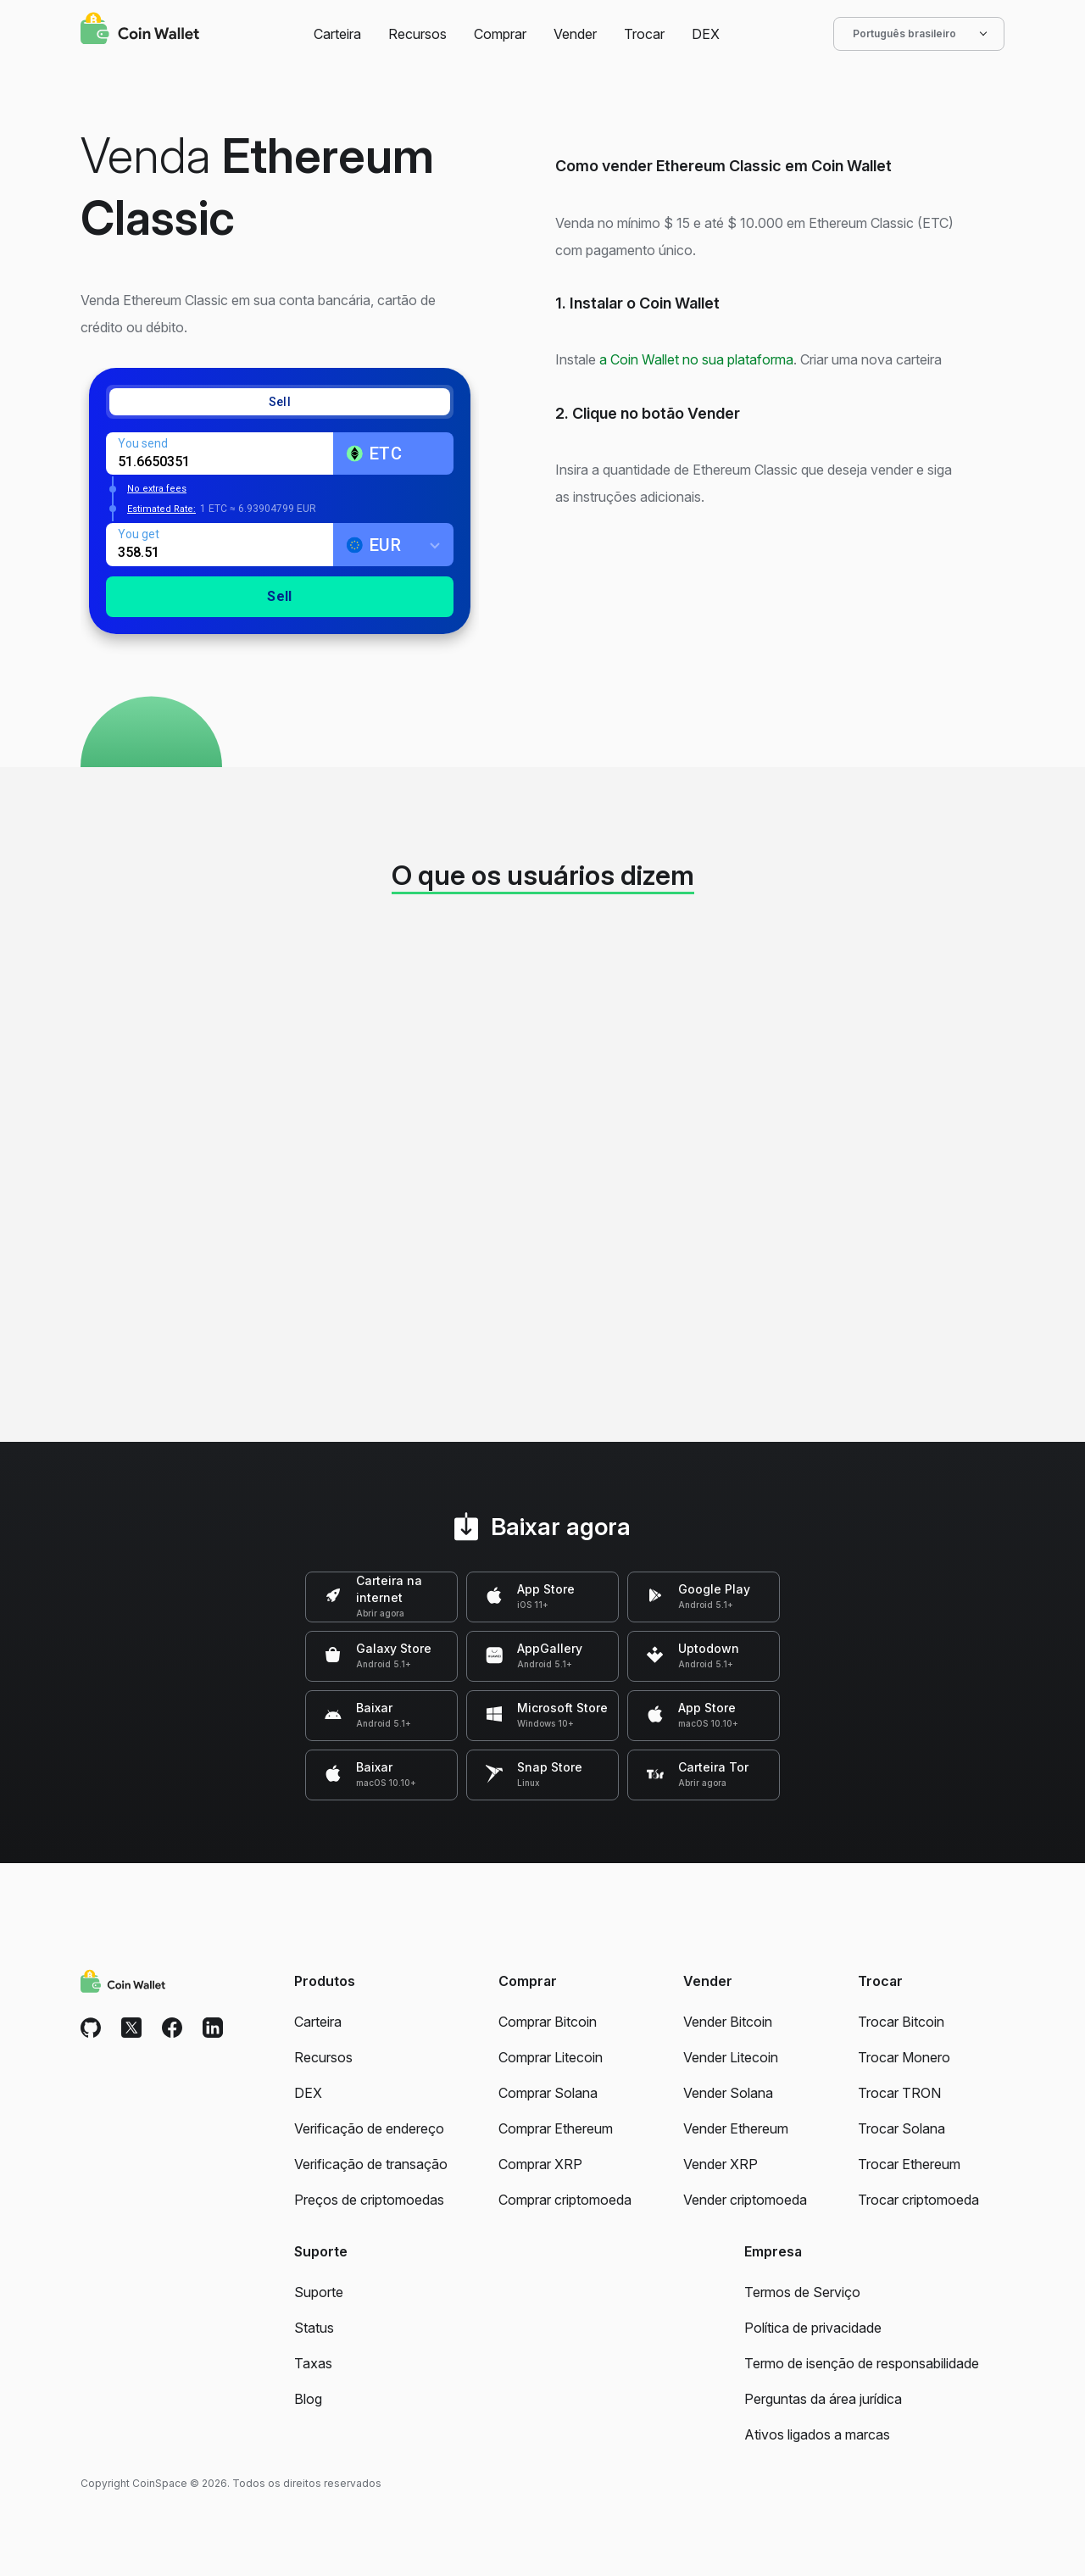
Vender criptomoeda (745, 2199)
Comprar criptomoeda (565, 2199)
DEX (706, 33)
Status (314, 2327)
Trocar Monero (904, 2057)
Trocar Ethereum (909, 2164)
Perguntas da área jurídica (823, 2398)
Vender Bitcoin (727, 2021)
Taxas (313, 2363)
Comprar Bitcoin (547, 2021)
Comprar (500, 33)
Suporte (318, 2292)
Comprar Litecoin (550, 2057)
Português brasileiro (919, 34)
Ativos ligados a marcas (817, 2434)
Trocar (644, 33)
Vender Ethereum (735, 2128)
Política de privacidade (813, 2327)
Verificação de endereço (369, 2128)
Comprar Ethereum (555, 2128)
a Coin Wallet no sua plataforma (696, 359)
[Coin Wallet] (140, 30)
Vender (575, 33)
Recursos (417, 33)
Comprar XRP (540, 2164)
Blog (308, 2398)
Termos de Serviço (802, 2292)
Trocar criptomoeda (918, 2199)
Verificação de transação (371, 2164)
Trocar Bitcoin (901, 2021)
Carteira (337, 33)
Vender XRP (720, 2164)
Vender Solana (728, 2092)
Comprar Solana (548, 2092)
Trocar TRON (899, 2092)
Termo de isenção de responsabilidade (861, 2363)
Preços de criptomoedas (369, 2199)
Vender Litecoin (730, 2057)
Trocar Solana (901, 2128)
